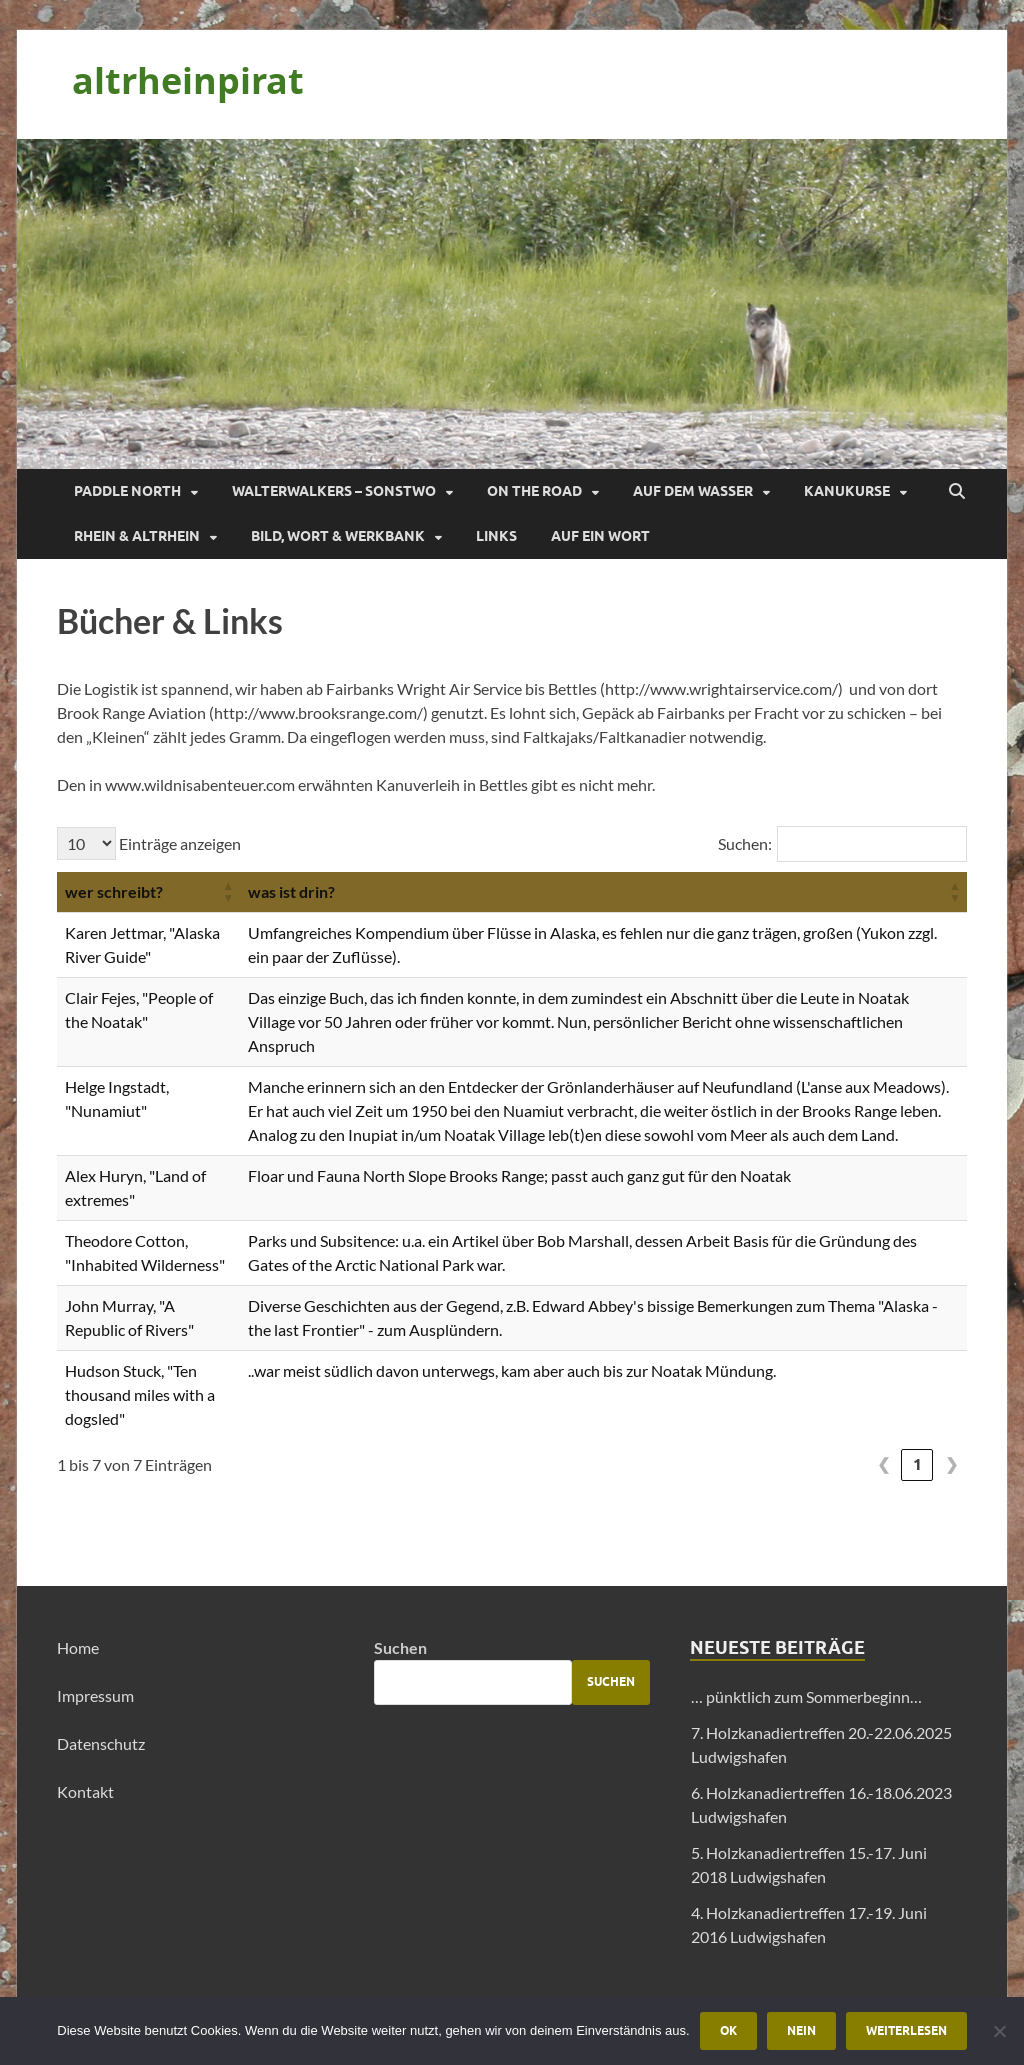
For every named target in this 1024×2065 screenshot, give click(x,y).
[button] (228, 892)
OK (728, 2030)
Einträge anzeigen (178, 843)
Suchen (400, 1647)
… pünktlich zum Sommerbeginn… (806, 1696)
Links (496, 536)
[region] (512, 304)
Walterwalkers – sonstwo (334, 491)
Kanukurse (847, 491)
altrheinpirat (188, 80)
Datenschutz (101, 1743)
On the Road (534, 491)
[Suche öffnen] (957, 492)
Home (78, 1647)
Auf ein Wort (600, 536)
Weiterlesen (906, 2030)
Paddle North (127, 491)
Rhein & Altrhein (137, 536)
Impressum (95, 1695)
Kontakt (85, 1791)
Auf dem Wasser (693, 491)
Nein (801, 2030)
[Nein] (999, 2031)
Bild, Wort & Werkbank (338, 536)
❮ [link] (883, 1464)
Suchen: (745, 843)
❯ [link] (951, 1464)
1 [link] (917, 1464)
